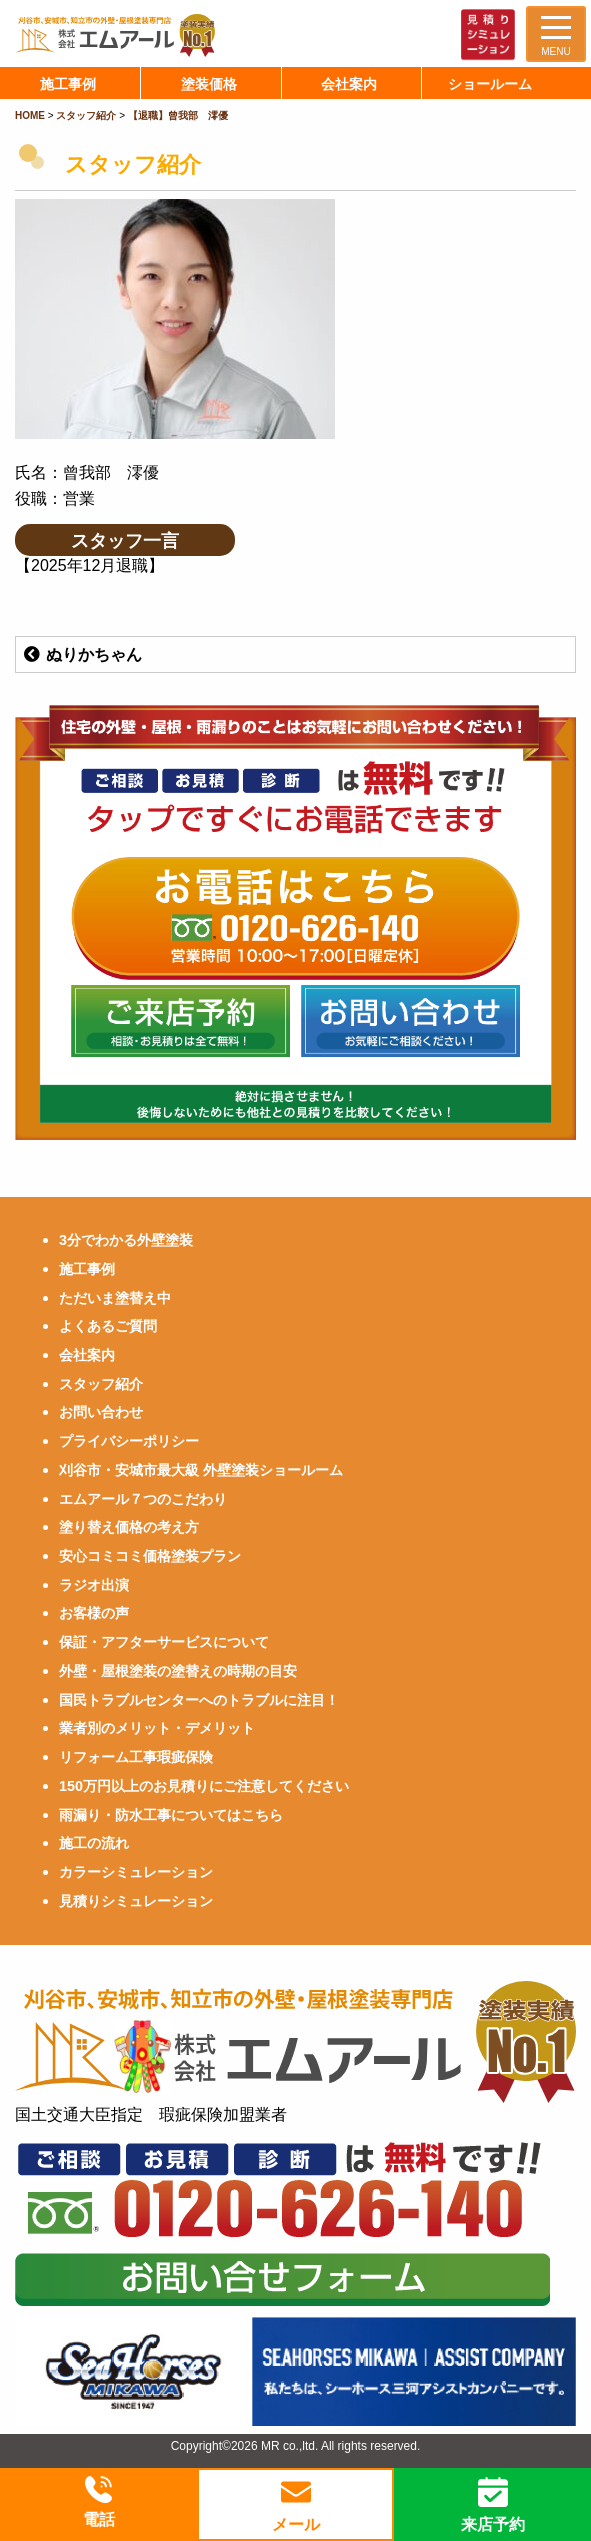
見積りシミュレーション (136, 1901)
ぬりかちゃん (82, 654)
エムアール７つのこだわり (143, 1499)
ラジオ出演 (94, 1585)
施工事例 (87, 1269)
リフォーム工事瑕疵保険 (136, 1757)
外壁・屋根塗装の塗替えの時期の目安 (178, 1671)
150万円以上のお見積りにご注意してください (204, 1786)
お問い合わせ (101, 1412)
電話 (99, 2502)
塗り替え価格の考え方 (129, 1527)
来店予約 (493, 2505)
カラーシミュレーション (136, 1872)
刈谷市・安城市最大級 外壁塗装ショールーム (201, 1470)
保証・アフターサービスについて (164, 1642)
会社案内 (87, 1355)
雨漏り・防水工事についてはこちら (171, 1815)
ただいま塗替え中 (115, 1298)
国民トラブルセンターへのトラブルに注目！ (199, 1700)
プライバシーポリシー (129, 1441)
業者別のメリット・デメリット (157, 1728)
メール (296, 2505)
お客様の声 (94, 1613)
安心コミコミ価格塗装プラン (150, 1556)
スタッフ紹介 (101, 1384)
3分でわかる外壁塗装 (126, 1240)
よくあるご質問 (108, 1326)
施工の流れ (94, 1843)
